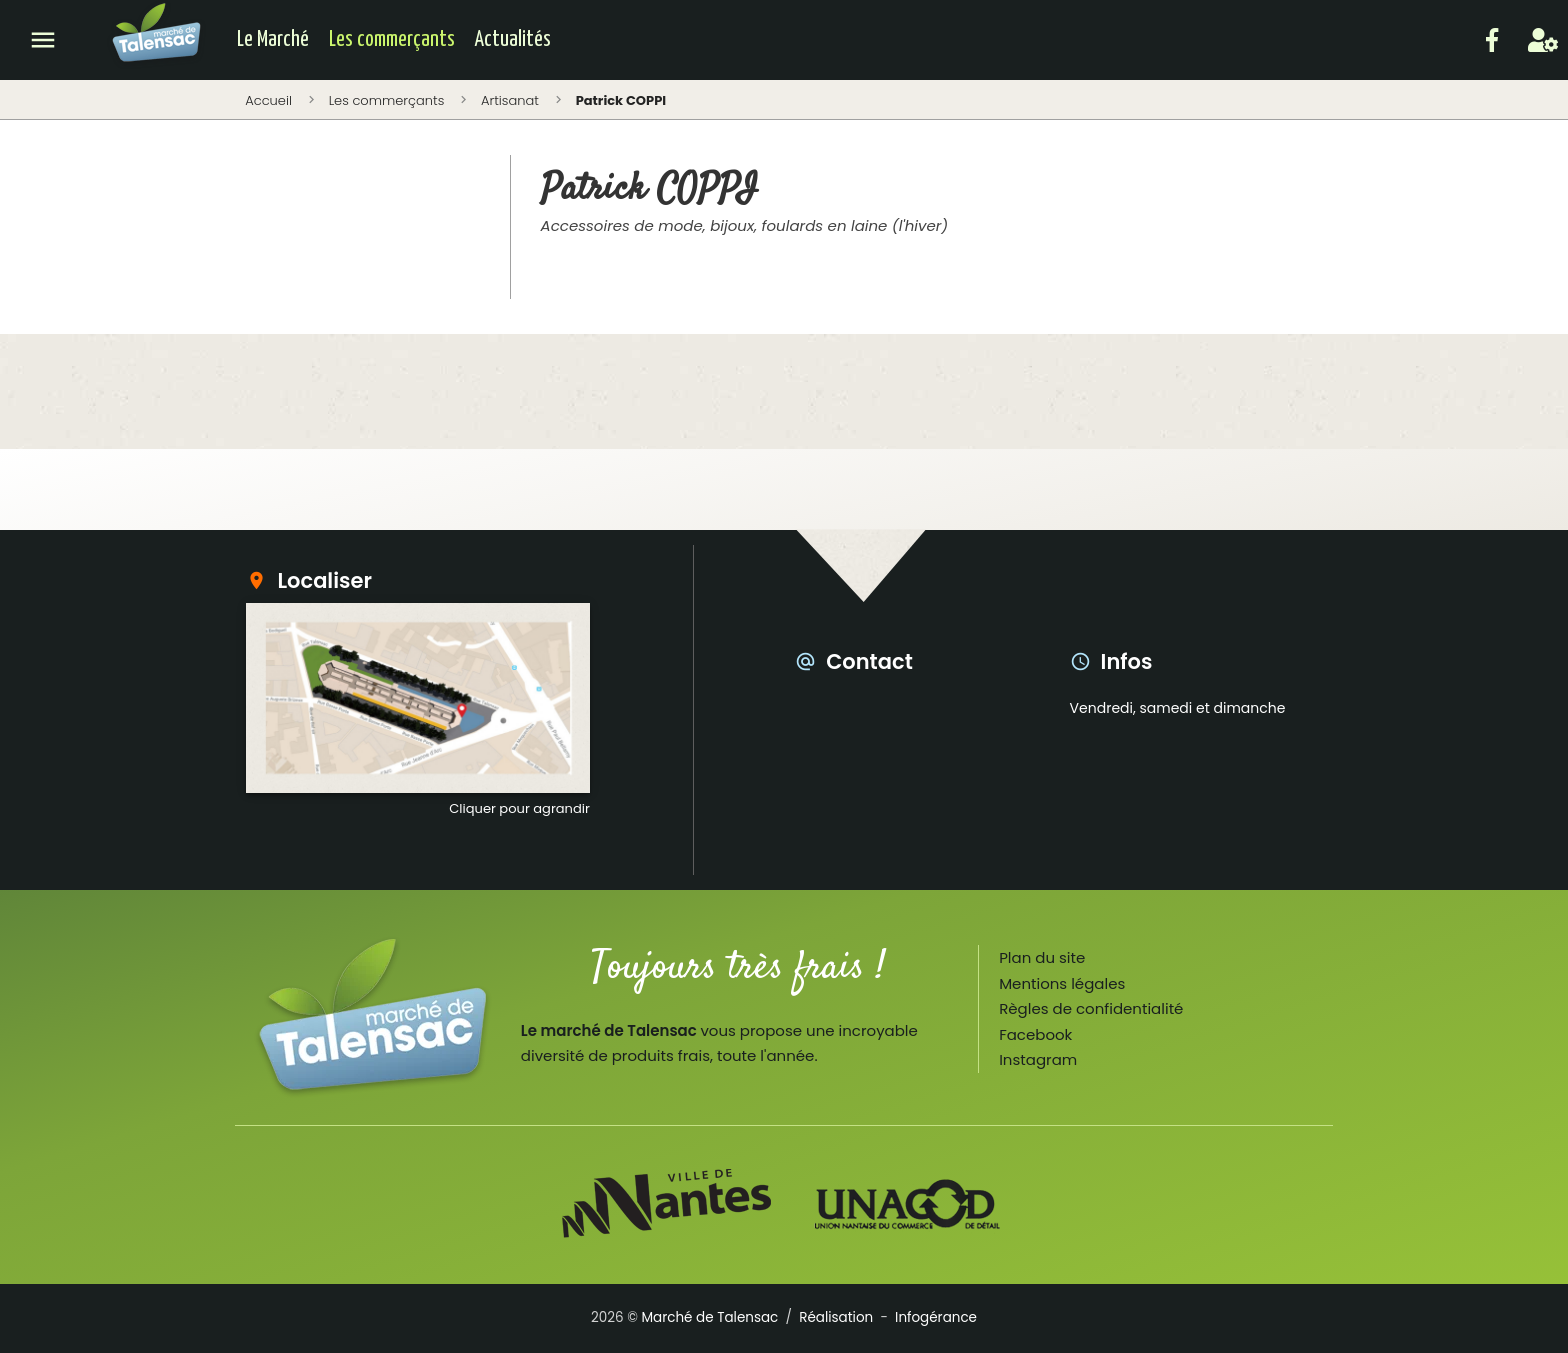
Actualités (513, 40)
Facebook (1035, 1034)
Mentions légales (1062, 983)
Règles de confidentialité (1091, 1008)
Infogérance (936, 1317)
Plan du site (1042, 957)
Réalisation (836, 1317)
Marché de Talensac (709, 1317)
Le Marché (273, 40)
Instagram (1038, 1059)
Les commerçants (392, 40)
